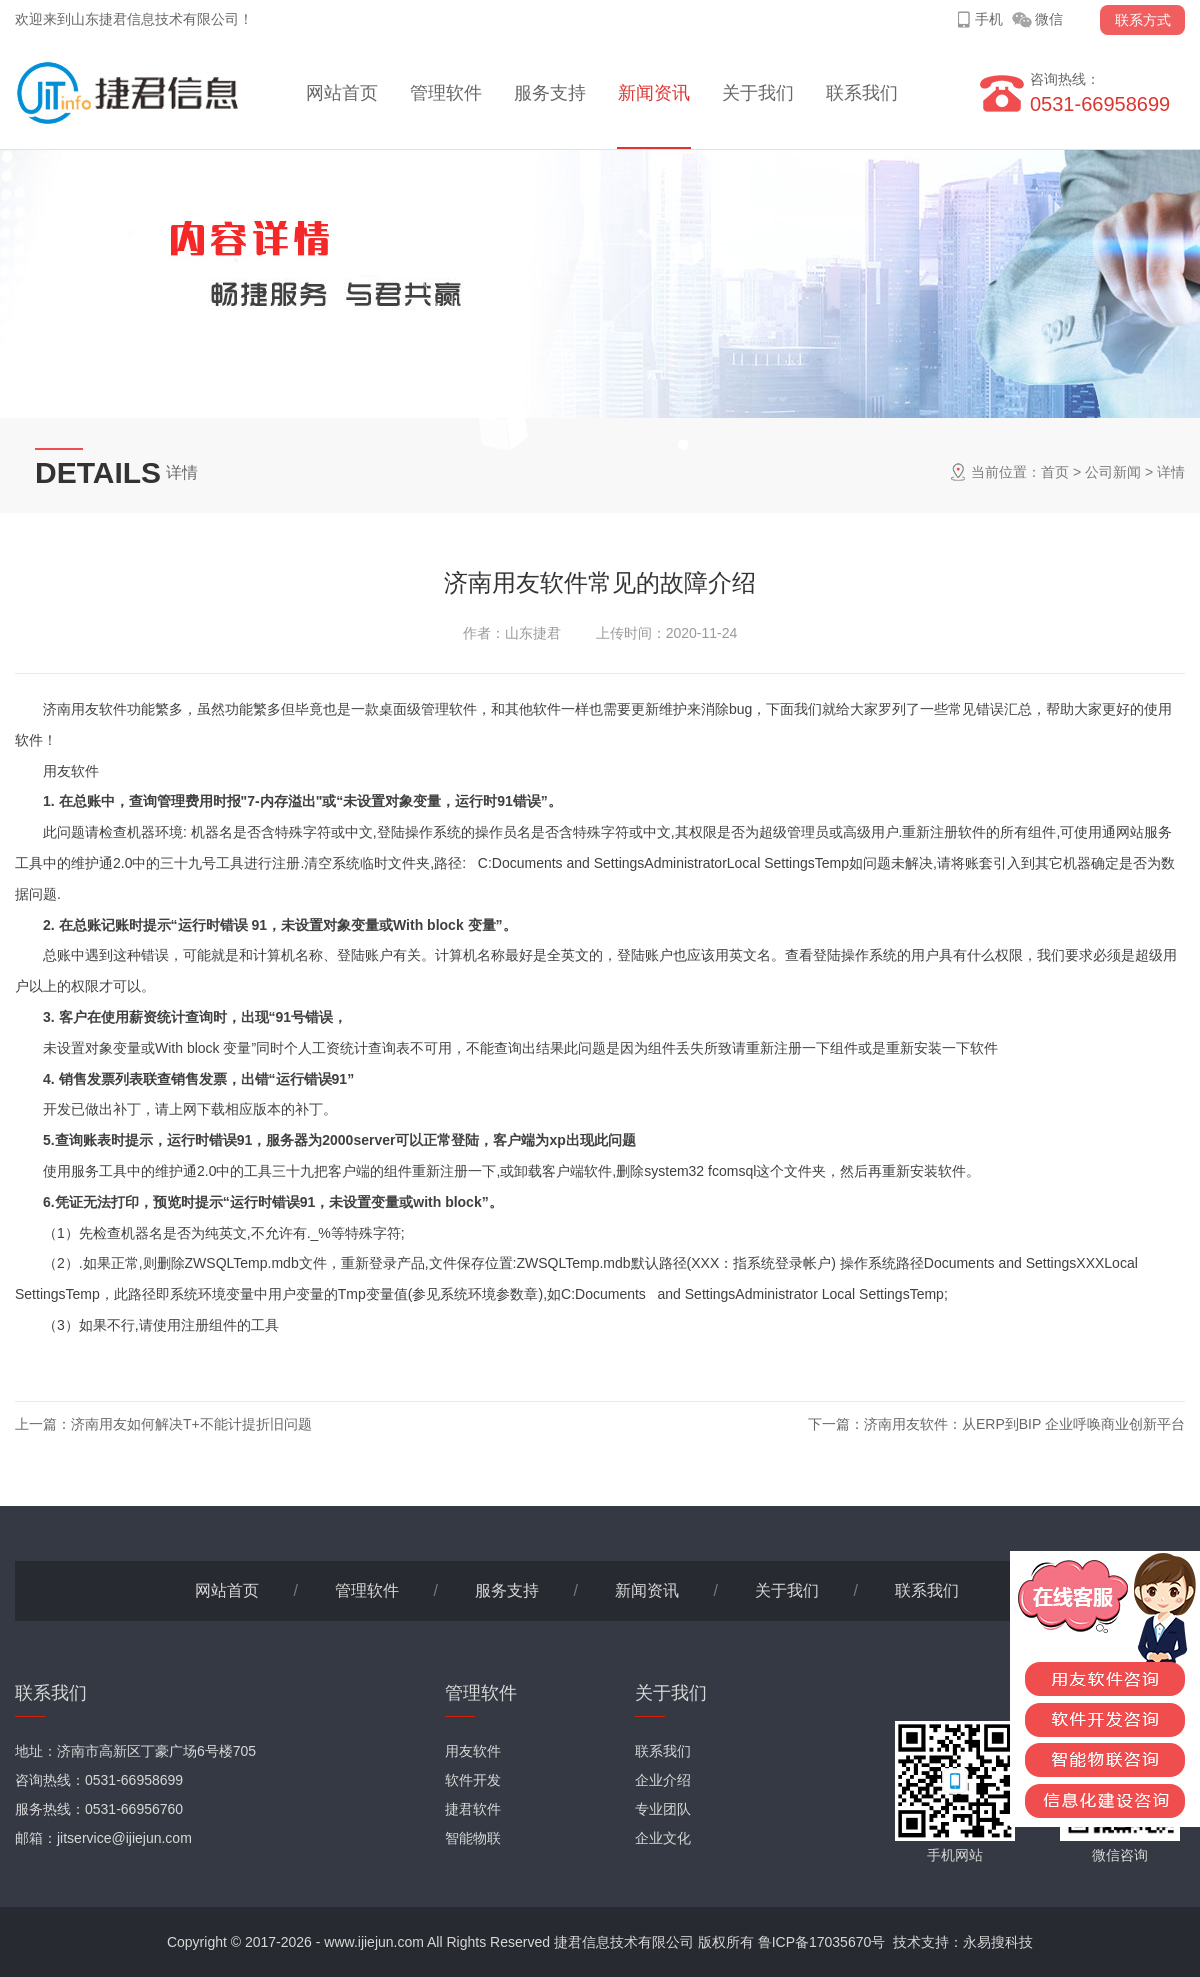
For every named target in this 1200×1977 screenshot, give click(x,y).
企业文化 (663, 1838)
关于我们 (758, 93)
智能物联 (473, 1838)
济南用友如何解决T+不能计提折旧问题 (191, 1424)
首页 (1055, 472)
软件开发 (473, 1780)
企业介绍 (663, 1780)
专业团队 (663, 1809)
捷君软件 (473, 1809)
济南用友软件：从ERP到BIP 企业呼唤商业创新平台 (1024, 1424)
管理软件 (446, 93)
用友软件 (473, 1751)
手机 (989, 19)
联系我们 (862, 93)
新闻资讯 (654, 93)
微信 (1049, 19)
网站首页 (342, 93)
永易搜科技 (998, 1942)
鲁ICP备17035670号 (822, 1942)
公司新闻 (1113, 472)
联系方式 (1143, 20)
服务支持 (550, 93)
